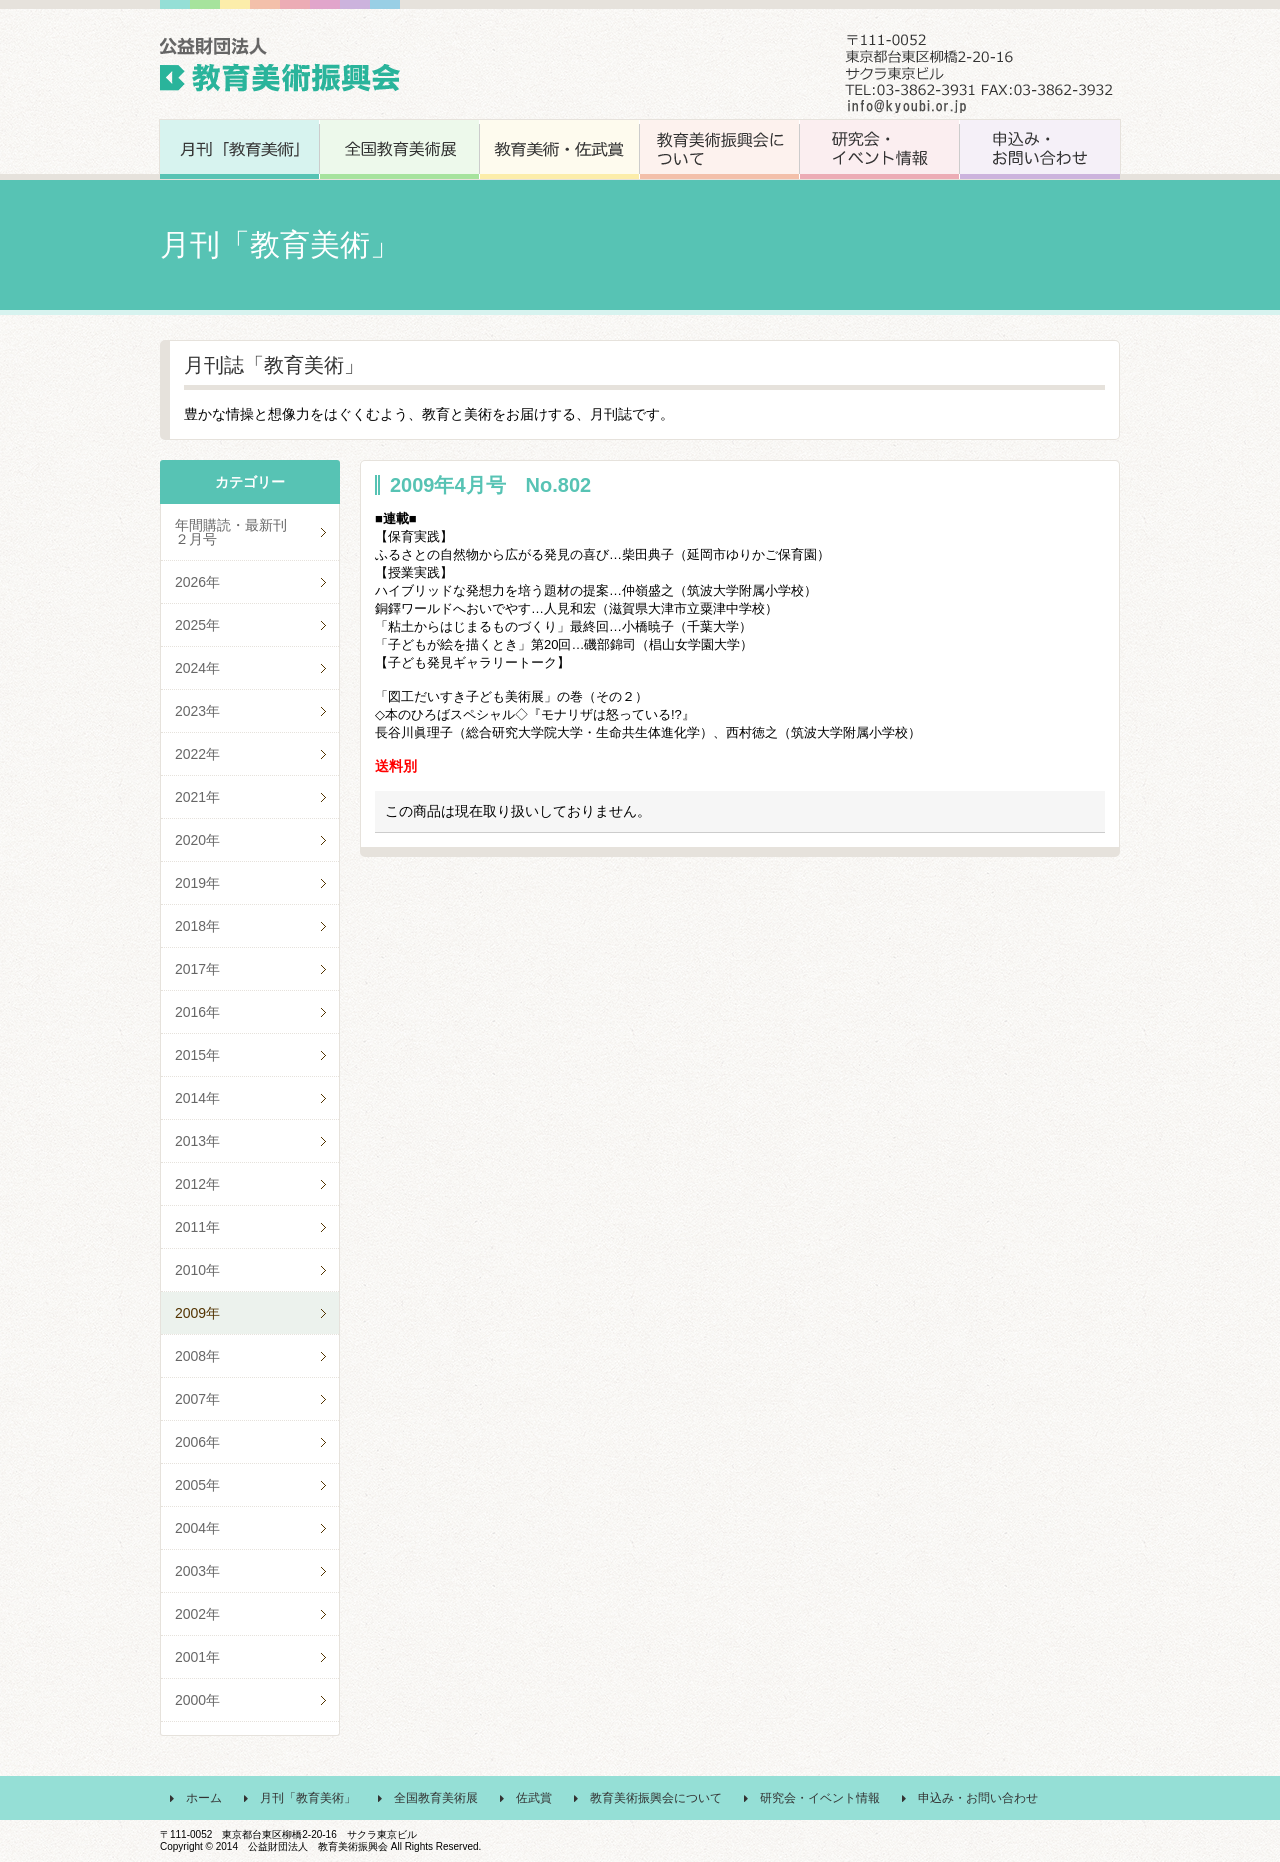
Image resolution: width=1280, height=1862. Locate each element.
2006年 (197, 1442)
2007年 (197, 1399)
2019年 (197, 883)
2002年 (197, 1614)
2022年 (197, 754)
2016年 (197, 1012)
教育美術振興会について (656, 1798)
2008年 (197, 1356)
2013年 (197, 1141)
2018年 (197, 926)
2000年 (197, 1700)
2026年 (197, 582)
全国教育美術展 (436, 1798)
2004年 (197, 1528)
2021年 (197, 797)
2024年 (197, 668)
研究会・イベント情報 (820, 1798)
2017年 (197, 969)
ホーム (204, 1798)
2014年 (197, 1098)
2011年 (197, 1227)
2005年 (197, 1485)
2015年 (197, 1055)
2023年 (197, 711)
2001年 (197, 1657)
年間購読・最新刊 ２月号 (252, 532)
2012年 (197, 1184)
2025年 (197, 625)
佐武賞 (534, 1798)
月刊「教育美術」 (308, 1798)
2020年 (197, 840)
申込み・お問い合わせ (978, 1798)
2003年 (197, 1571)
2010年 (197, 1270)
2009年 (197, 1313)
